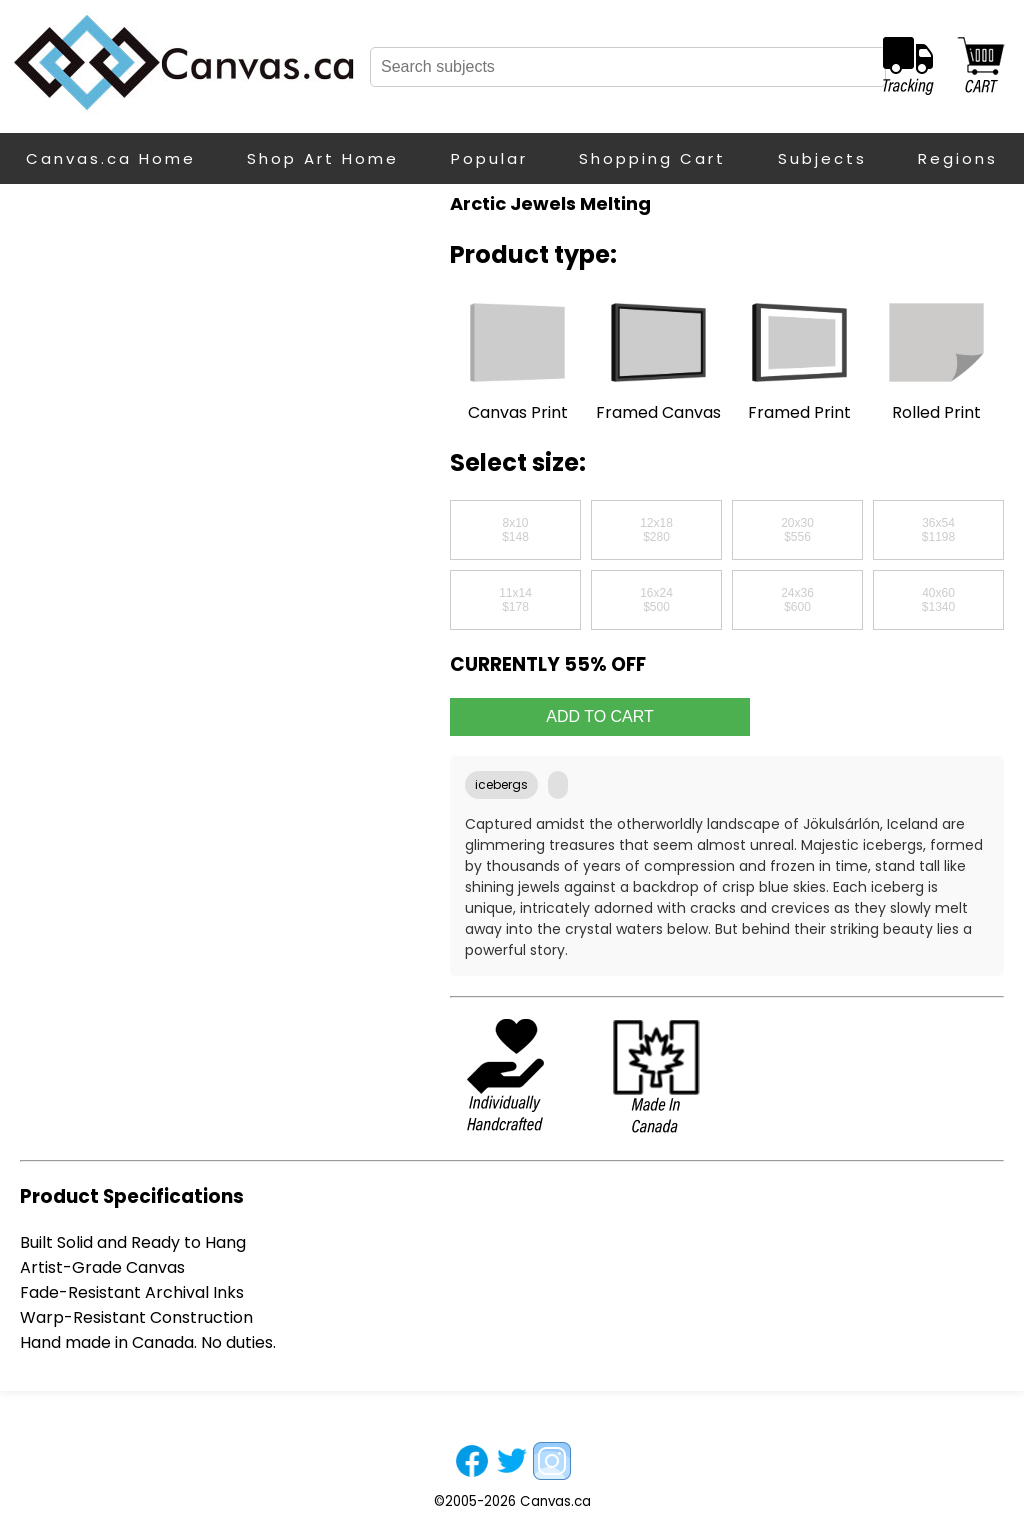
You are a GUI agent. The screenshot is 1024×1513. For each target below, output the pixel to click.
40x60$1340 (938, 600)
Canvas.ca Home (111, 158)
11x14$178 (515, 600)
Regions (958, 158)
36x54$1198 (938, 530)
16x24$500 (656, 600)
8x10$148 (515, 530)
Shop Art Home (323, 158)
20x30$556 (797, 530)
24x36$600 (797, 600)
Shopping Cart (652, 158)
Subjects (822, 158)
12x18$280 (656, 530)
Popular (489, 158)
